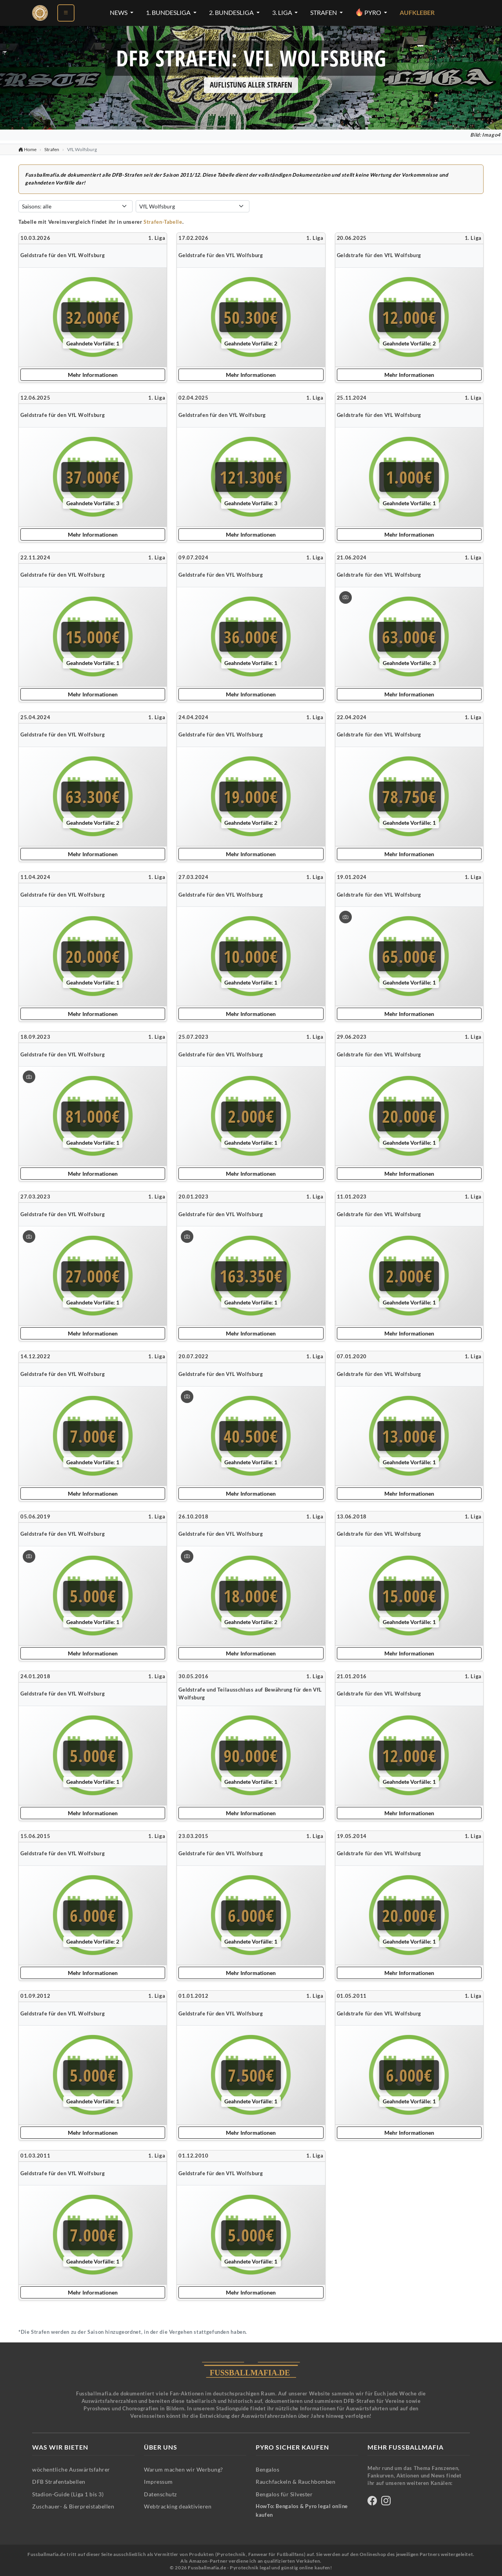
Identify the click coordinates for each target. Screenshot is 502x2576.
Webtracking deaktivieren (177, 2506)
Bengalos (267, 2469)
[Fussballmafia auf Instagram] (386, 2502)
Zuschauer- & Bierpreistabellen (73, 2506)
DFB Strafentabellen (58, 2481)
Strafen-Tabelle (163, 222)
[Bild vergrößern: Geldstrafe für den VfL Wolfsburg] (345, 597)
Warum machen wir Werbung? (183, 2469)
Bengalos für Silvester (284, 2494)
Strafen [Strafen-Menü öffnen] (324, 12)
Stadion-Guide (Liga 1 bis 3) (68, 2494)
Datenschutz (160, 2494)
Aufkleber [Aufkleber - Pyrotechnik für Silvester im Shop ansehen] (417, 12)
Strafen (51, 149)
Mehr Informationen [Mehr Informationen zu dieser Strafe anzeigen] (93, 374)
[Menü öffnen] (66, 13)
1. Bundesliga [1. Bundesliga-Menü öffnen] (169, 12)
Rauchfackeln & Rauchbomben (295, 2481)
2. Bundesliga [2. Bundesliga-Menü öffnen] (232, 12)
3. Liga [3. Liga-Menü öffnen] (282, 12)
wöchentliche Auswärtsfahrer (71, 2469)
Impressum (158, 2481)
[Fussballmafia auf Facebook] (372, 2502)
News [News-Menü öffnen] (119, 12)
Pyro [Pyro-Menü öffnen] (368, 12)
